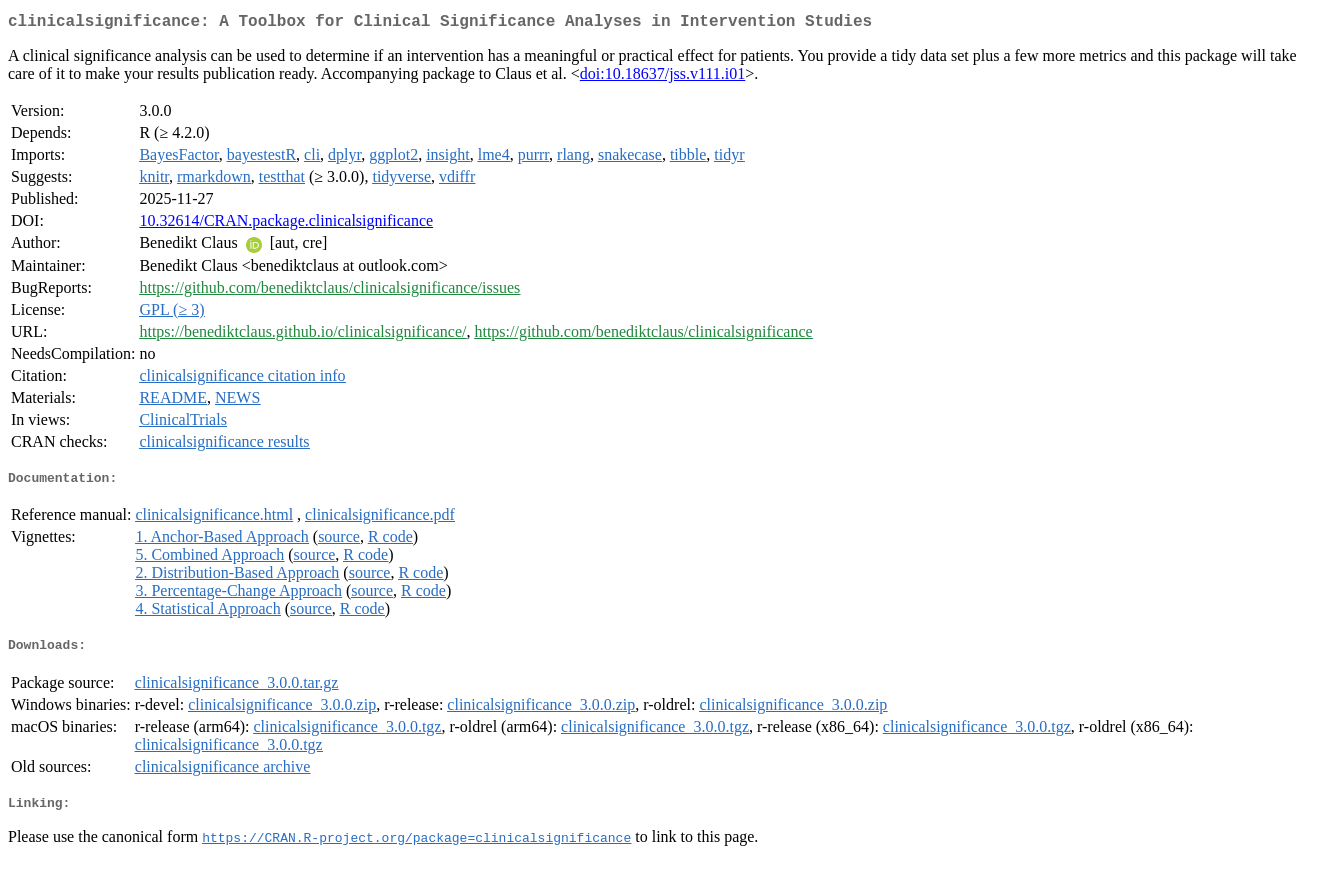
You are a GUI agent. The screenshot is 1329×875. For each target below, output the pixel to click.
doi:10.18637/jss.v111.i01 (663, 77)
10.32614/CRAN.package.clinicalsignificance (286, 224)
